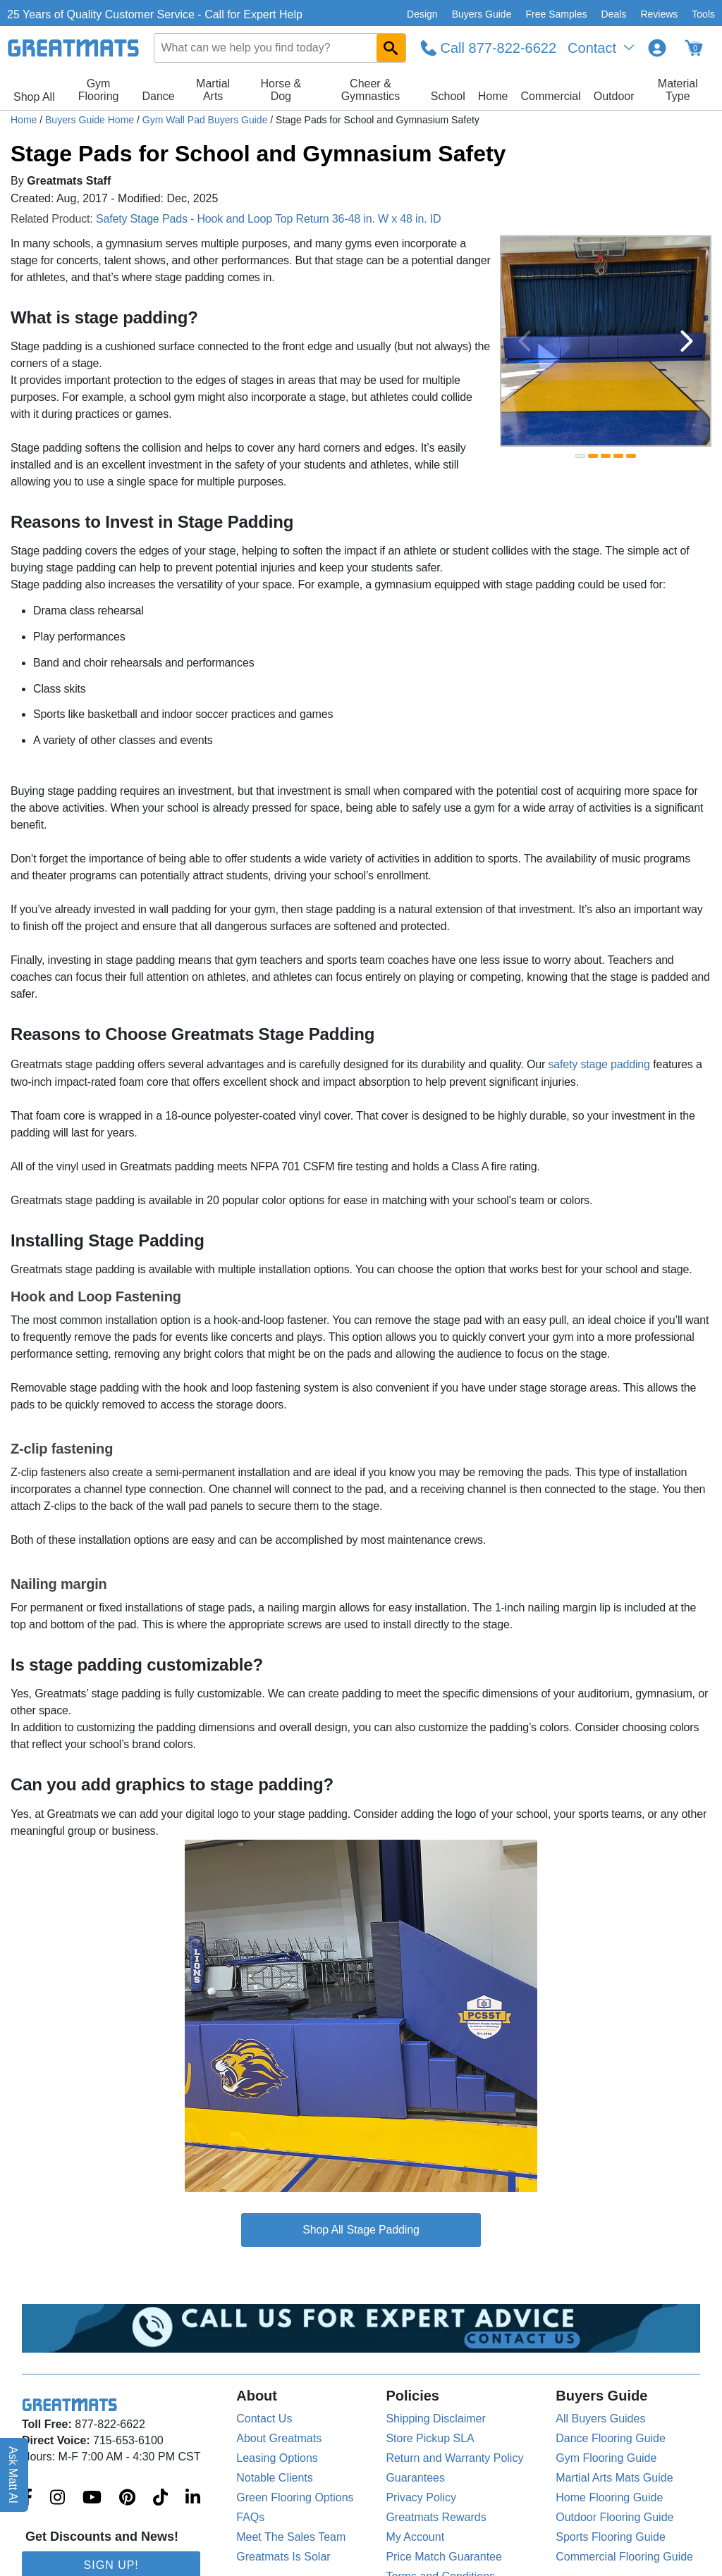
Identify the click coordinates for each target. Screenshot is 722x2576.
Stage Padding (383, 2230)
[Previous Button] (524, 341)
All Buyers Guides (600, 2419)
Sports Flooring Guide (611, 2537)
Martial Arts (213, 90)
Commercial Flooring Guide (624, 2557)
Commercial (550, 96)
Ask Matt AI (13, 2474)
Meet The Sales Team (290, 2537)
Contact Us (264, 2419)
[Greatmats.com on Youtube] (92, 2498)
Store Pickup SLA (430, 2438)
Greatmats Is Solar (283, 2557)
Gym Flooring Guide (606, 2458)
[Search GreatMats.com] (391, 48)
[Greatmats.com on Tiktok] (160, 2498)
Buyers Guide (482, 14)
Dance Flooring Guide (611, 2438)
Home (493, 96)
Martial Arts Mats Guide (614, 2478)
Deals (614, 14)
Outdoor (614, 96)
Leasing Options (277, 2458)
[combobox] (280, 48)
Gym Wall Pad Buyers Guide (206, 119)
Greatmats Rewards (436, 2517)
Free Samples (556, 14)
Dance (158, 96)
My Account (415, 2537)
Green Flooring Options (294, 2497)
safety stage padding (598, 1064)
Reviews (659, 14)
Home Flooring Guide (609, 2497)
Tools (703, 14)
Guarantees (415, 2478)
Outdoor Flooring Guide (614, 2517)
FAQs (250, 2517)
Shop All (34, 97)
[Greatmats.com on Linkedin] (192, 2498)
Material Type (678, 90)
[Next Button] (686, 341)
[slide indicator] (580, 456)
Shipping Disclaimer (435, 2419)
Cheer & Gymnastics (370, 90)
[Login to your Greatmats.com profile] (657, 48)
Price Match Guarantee (444, 2557)
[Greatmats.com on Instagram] (57, 2498)
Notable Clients (274, 2478)
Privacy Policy (421, 2497)
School (448, 96)
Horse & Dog (280, 90)
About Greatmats (279, 2438)
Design (422, 14)
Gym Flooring (98, 90)
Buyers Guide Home (91, 119)
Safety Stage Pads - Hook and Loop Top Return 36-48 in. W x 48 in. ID (268, 219)
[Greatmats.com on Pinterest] (127, 2498)
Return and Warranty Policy (454, 2458)
